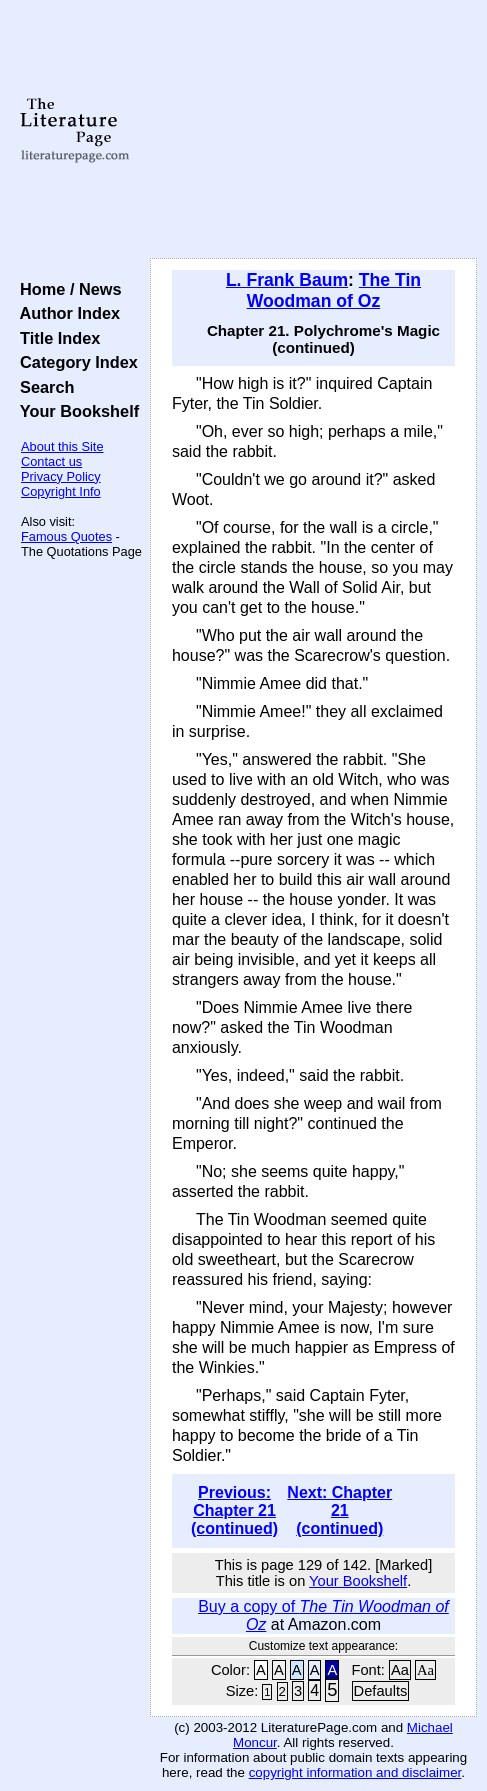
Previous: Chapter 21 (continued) (234, 1510)
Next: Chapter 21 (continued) (339, 1510)
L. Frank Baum (287, 280)
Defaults (381, 1691)
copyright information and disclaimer (355, 1772)
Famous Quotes (66, 536)
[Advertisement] (313, 130)
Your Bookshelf (75, 411)
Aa (400, 1670)
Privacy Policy (61, 476)
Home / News (66, 289)
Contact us (51, 461)
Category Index (74, 362)
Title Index (55, 338)
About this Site (62, 446)
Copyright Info (61, 491)
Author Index (65, 313)
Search (42, 387)
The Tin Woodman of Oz (334, 290)
